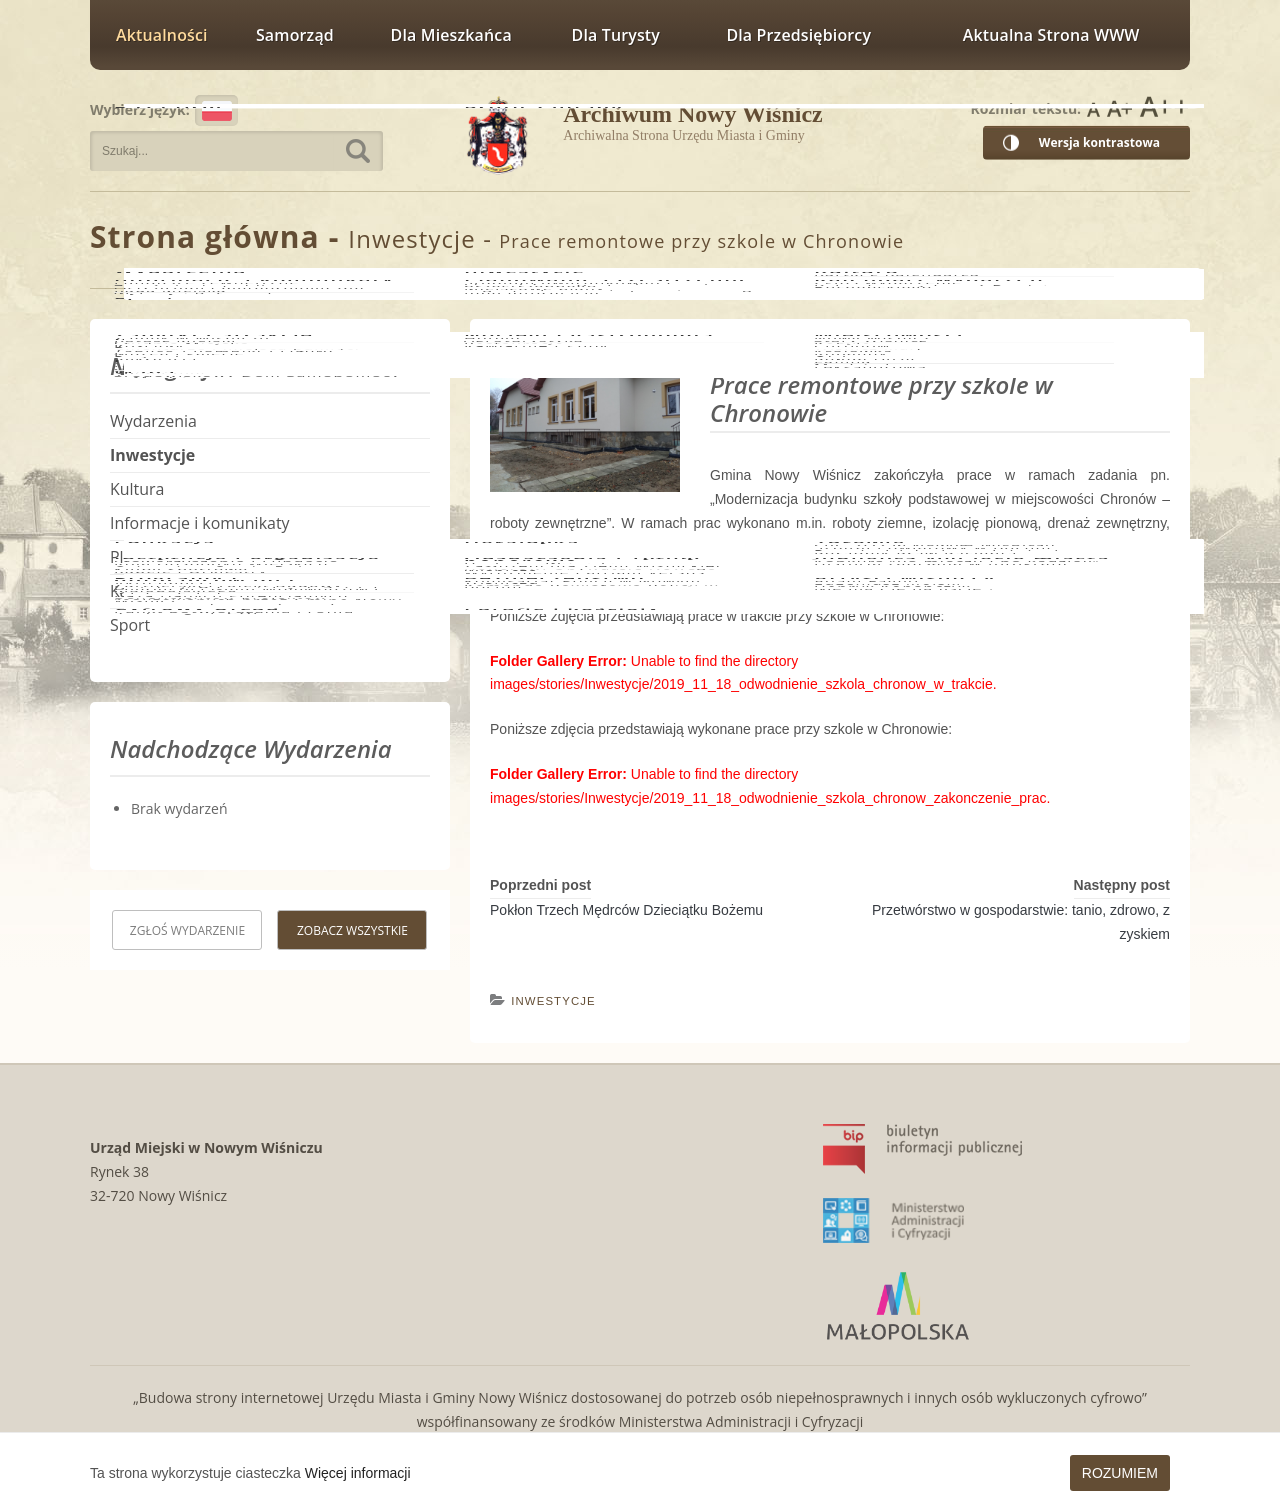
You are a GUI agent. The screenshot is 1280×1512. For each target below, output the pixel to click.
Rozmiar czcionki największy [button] (1164, 107)
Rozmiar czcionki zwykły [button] (1093, 107)
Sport (130, 625)
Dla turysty (616, 35)
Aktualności (162, 35)
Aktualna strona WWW (1051, 35)
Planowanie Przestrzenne (203, 557)
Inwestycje (411, 238)
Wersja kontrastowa (1099, 142)
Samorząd (295, 35)
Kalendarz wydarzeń (185, 591)
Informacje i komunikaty (200, 523)
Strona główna (205, 236)
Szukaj (358, 151)
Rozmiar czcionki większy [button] (1119, 107)
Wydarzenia (153, 421)
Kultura (137, 489)
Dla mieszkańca (451, 35)
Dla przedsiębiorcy (798, 35)
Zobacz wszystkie (352, 930)
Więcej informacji (358, 1473)
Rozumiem (1120, 1473)
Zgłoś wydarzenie (187, 930)
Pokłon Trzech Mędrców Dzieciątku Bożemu (626, 910)
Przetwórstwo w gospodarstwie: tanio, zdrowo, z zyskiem (1021, 922)
